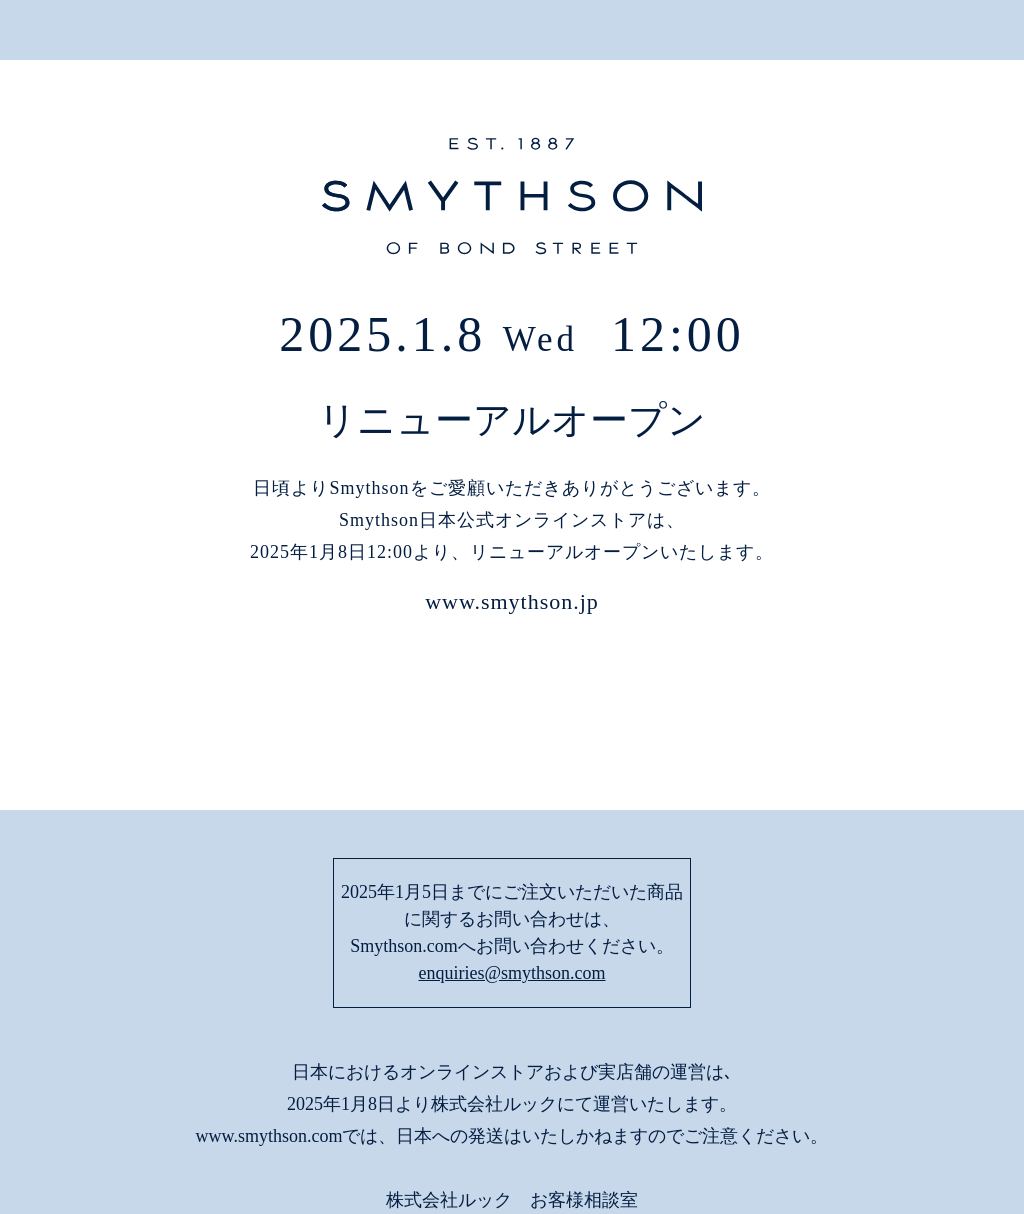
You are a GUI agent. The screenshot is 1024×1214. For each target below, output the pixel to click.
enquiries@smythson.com (511, 839)
